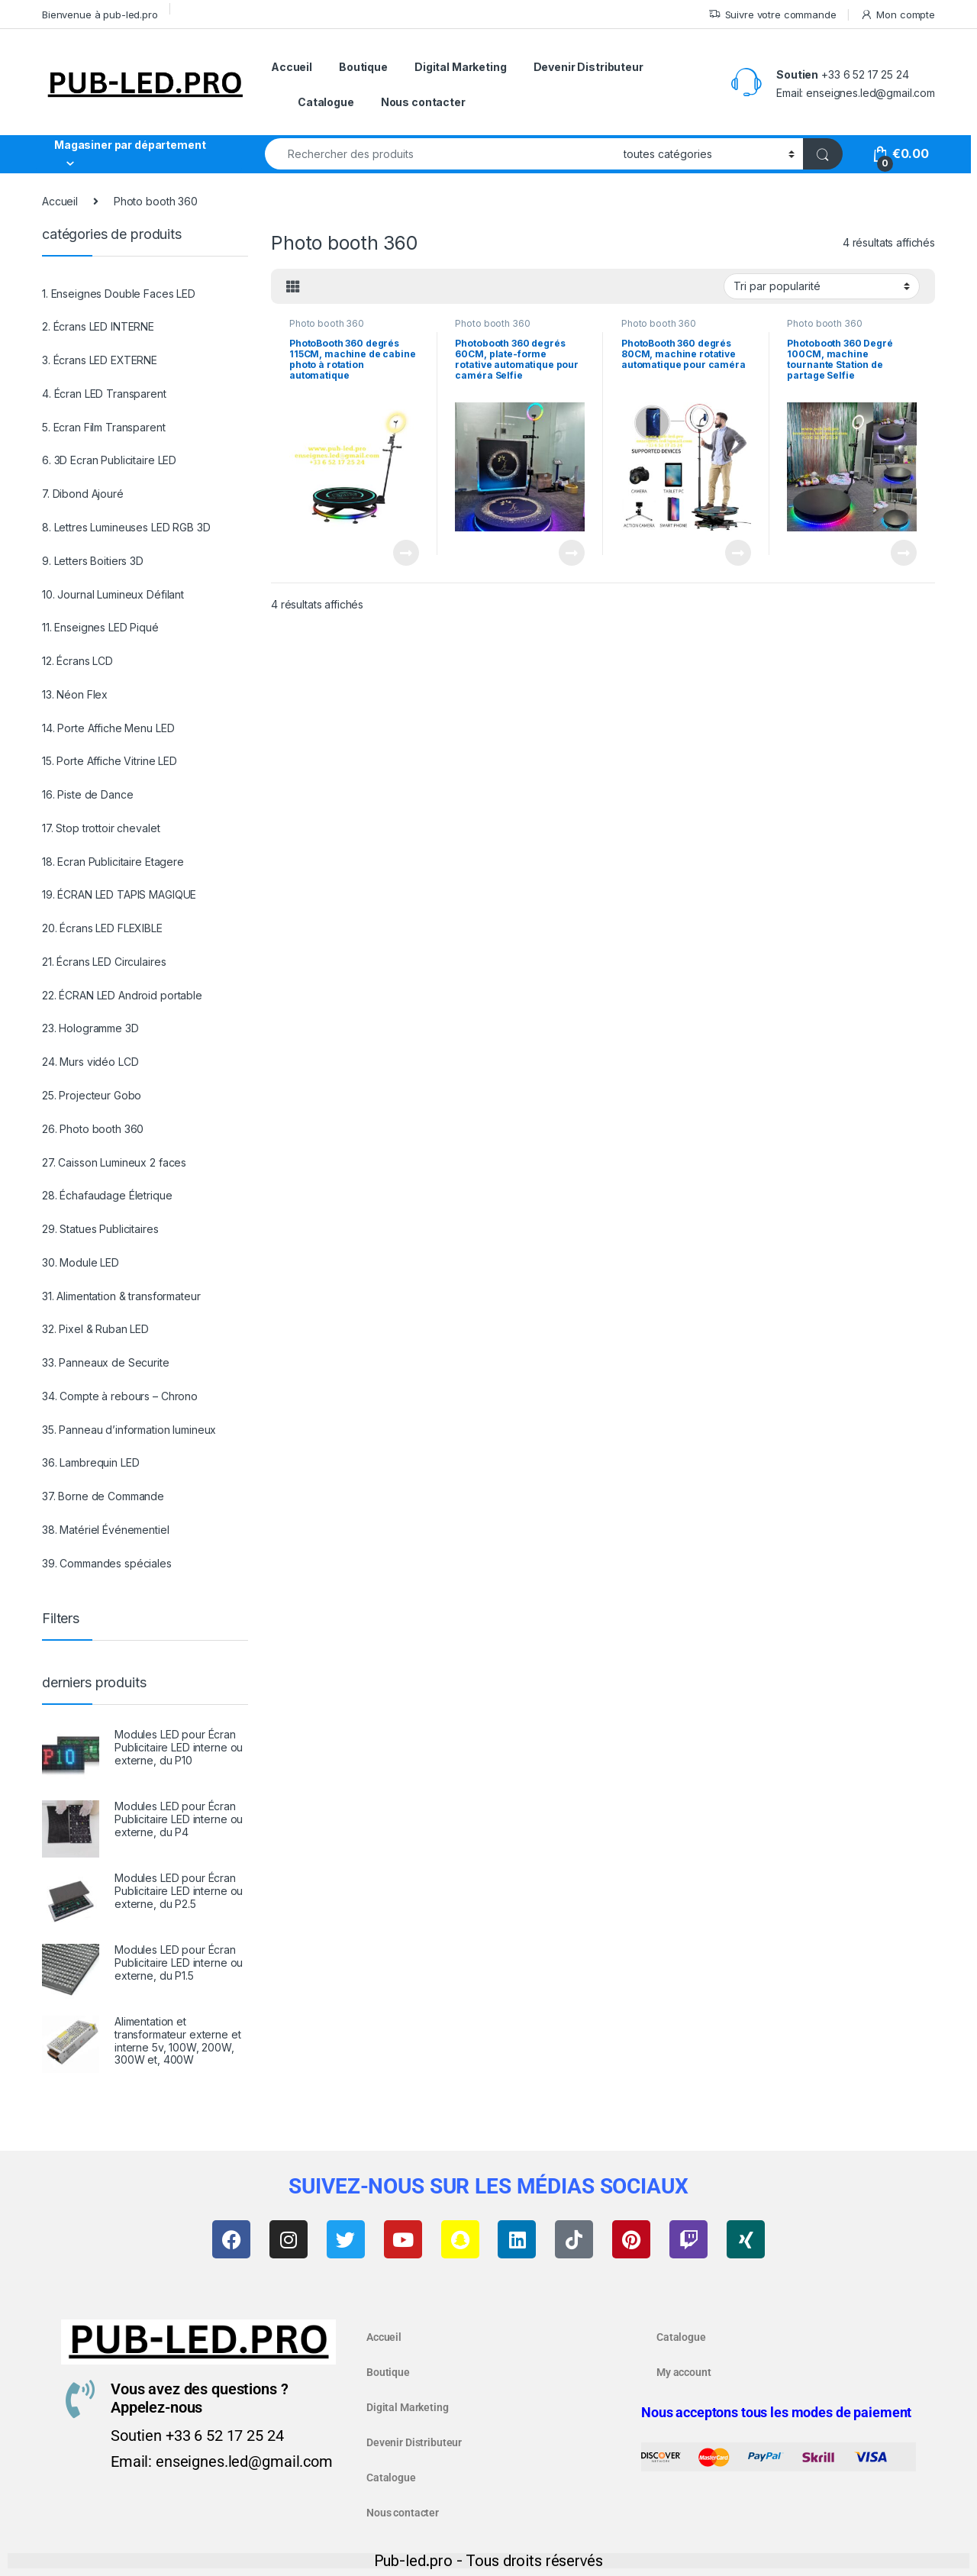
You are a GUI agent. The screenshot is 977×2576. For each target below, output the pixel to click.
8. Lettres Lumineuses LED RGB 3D (126, 527)
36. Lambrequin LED (90, 1462)
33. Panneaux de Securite (105, 1362)
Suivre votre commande (772, 14)
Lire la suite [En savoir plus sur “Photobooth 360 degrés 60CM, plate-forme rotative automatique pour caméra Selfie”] (572, 553)
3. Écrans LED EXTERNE (99, 359)
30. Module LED (80, 1262)
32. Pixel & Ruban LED (95, 1328)
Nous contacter (423, 101)
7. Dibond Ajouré (83, 493)
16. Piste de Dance (87, 794)
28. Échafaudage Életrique (107, 1195)
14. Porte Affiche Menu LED (108, 727)
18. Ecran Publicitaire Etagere (113, 861)
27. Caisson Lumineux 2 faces (114, 1162)
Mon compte (897, 14)
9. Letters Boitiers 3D (92, 560)
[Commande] (822, 286)
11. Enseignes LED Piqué (100, 627)
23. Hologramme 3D (90, 1028)
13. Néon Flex (75, 694)
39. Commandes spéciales (107, 1563)
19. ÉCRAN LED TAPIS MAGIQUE (119, 894)
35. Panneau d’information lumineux (129, 1429)
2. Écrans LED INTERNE (98, 326)
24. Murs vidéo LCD (90, 1061)
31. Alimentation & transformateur (121, 1296)
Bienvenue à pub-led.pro (100, 14)
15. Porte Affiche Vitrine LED (109, 760)
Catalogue (326, 101)
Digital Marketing (460, 66)
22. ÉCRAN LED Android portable (122, 995)
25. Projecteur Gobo (91, 1095)
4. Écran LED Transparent (104, 393)
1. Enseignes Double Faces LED (118, 293)
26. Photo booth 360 (92, 1128)
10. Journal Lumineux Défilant (113, 594)
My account (683, 2372)
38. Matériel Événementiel (105, 1529)
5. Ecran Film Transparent (104, 427)
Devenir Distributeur (588, 66)
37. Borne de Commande (103, 1496)
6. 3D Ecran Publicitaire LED (109, 460)
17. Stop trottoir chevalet (101, 828)
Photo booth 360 (326, 323)
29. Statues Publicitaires (100, 1228)
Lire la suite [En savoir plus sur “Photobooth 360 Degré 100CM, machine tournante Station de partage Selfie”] (904, 553)
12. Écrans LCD (77, 660)
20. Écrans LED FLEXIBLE (102, 928)
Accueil (291, 66)
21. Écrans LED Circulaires (104, 961)
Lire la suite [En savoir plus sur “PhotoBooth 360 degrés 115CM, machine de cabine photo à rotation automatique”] (406, 553)
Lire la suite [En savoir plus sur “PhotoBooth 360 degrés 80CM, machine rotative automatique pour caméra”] (738, 553)
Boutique (363, 66)
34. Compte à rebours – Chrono (120, 1396)
